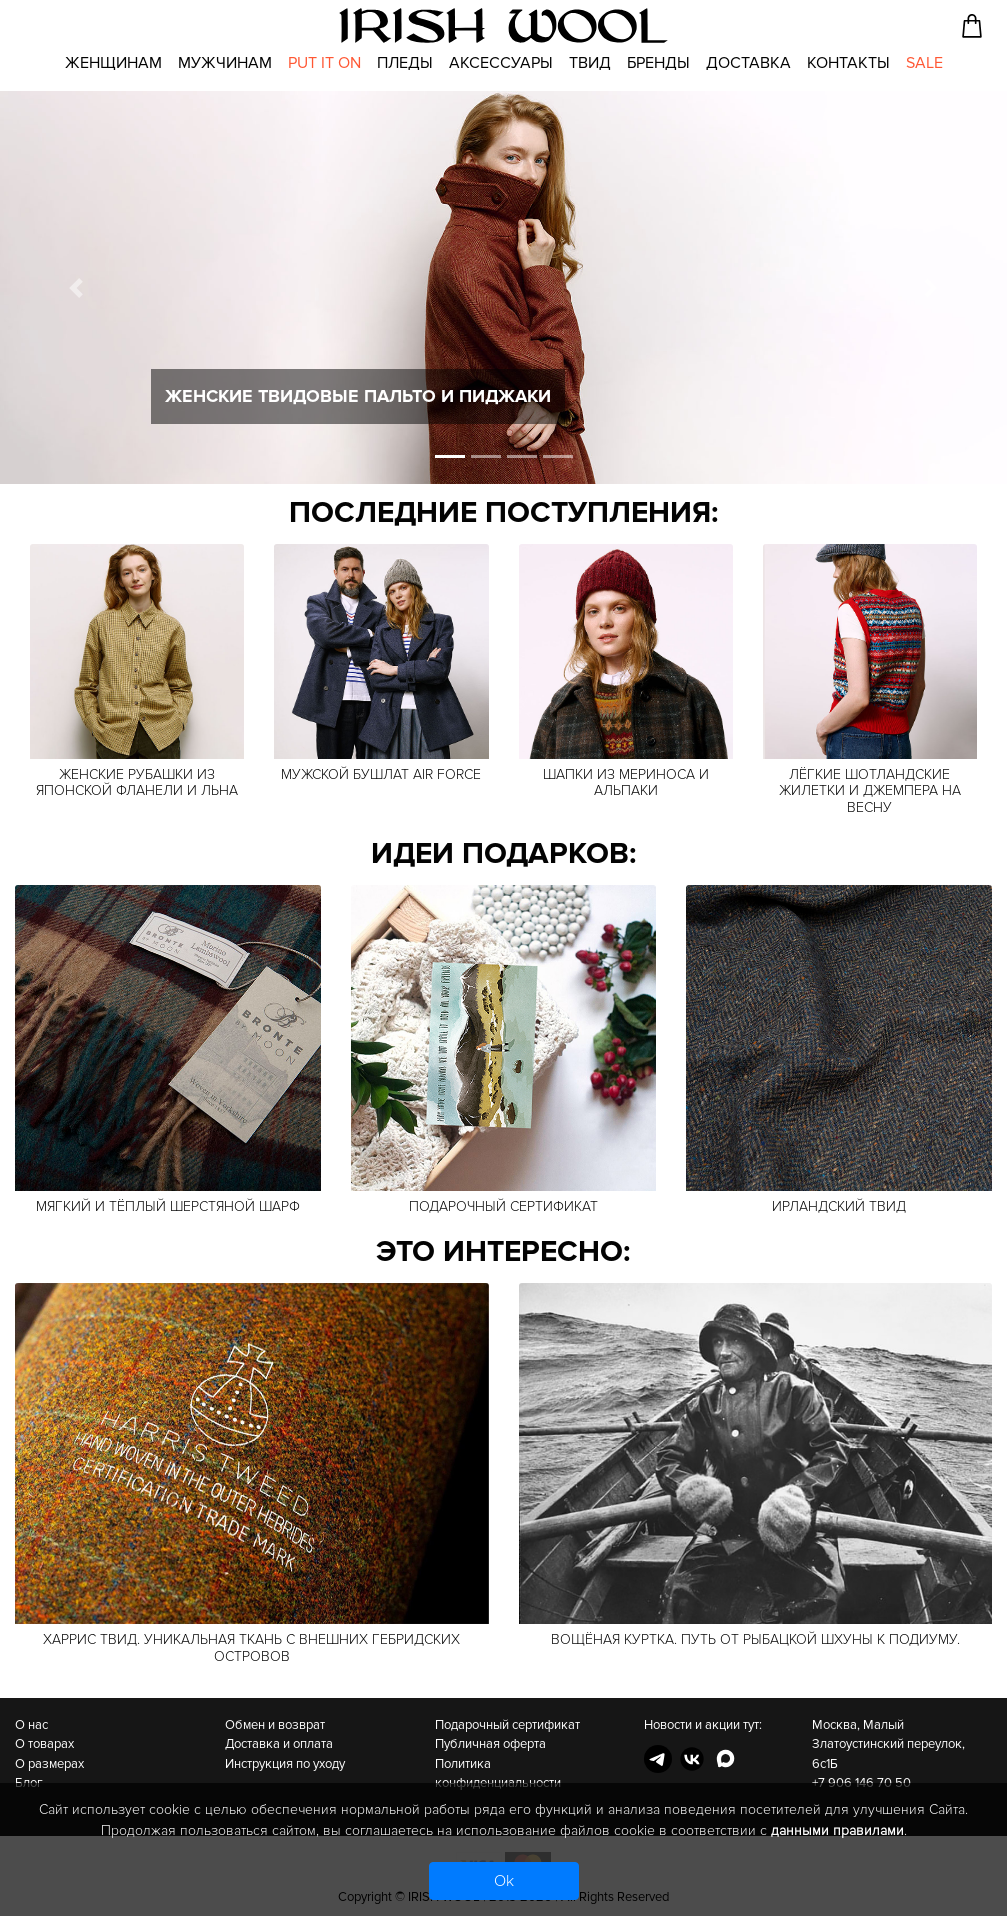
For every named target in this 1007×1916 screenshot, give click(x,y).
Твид (590, 63)
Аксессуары (501, 63)
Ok (504, 1881)
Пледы (405, 63)
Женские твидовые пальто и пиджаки (358, 396)
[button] (75, 287)
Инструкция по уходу (285, 1764)
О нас (31, 1725)
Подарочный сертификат (507, 1725)
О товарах (44, 1744)
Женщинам (113, 63)
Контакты (848, 63)
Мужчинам (225, 63)
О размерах (49, 1764)
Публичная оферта (490, 1744)
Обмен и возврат (275, 1725)
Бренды (658, 63)
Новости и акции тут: (703, 1725)
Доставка (748, 63)
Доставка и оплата (279, 1744)
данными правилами (837, 1830)
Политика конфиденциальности (498, 1774)
